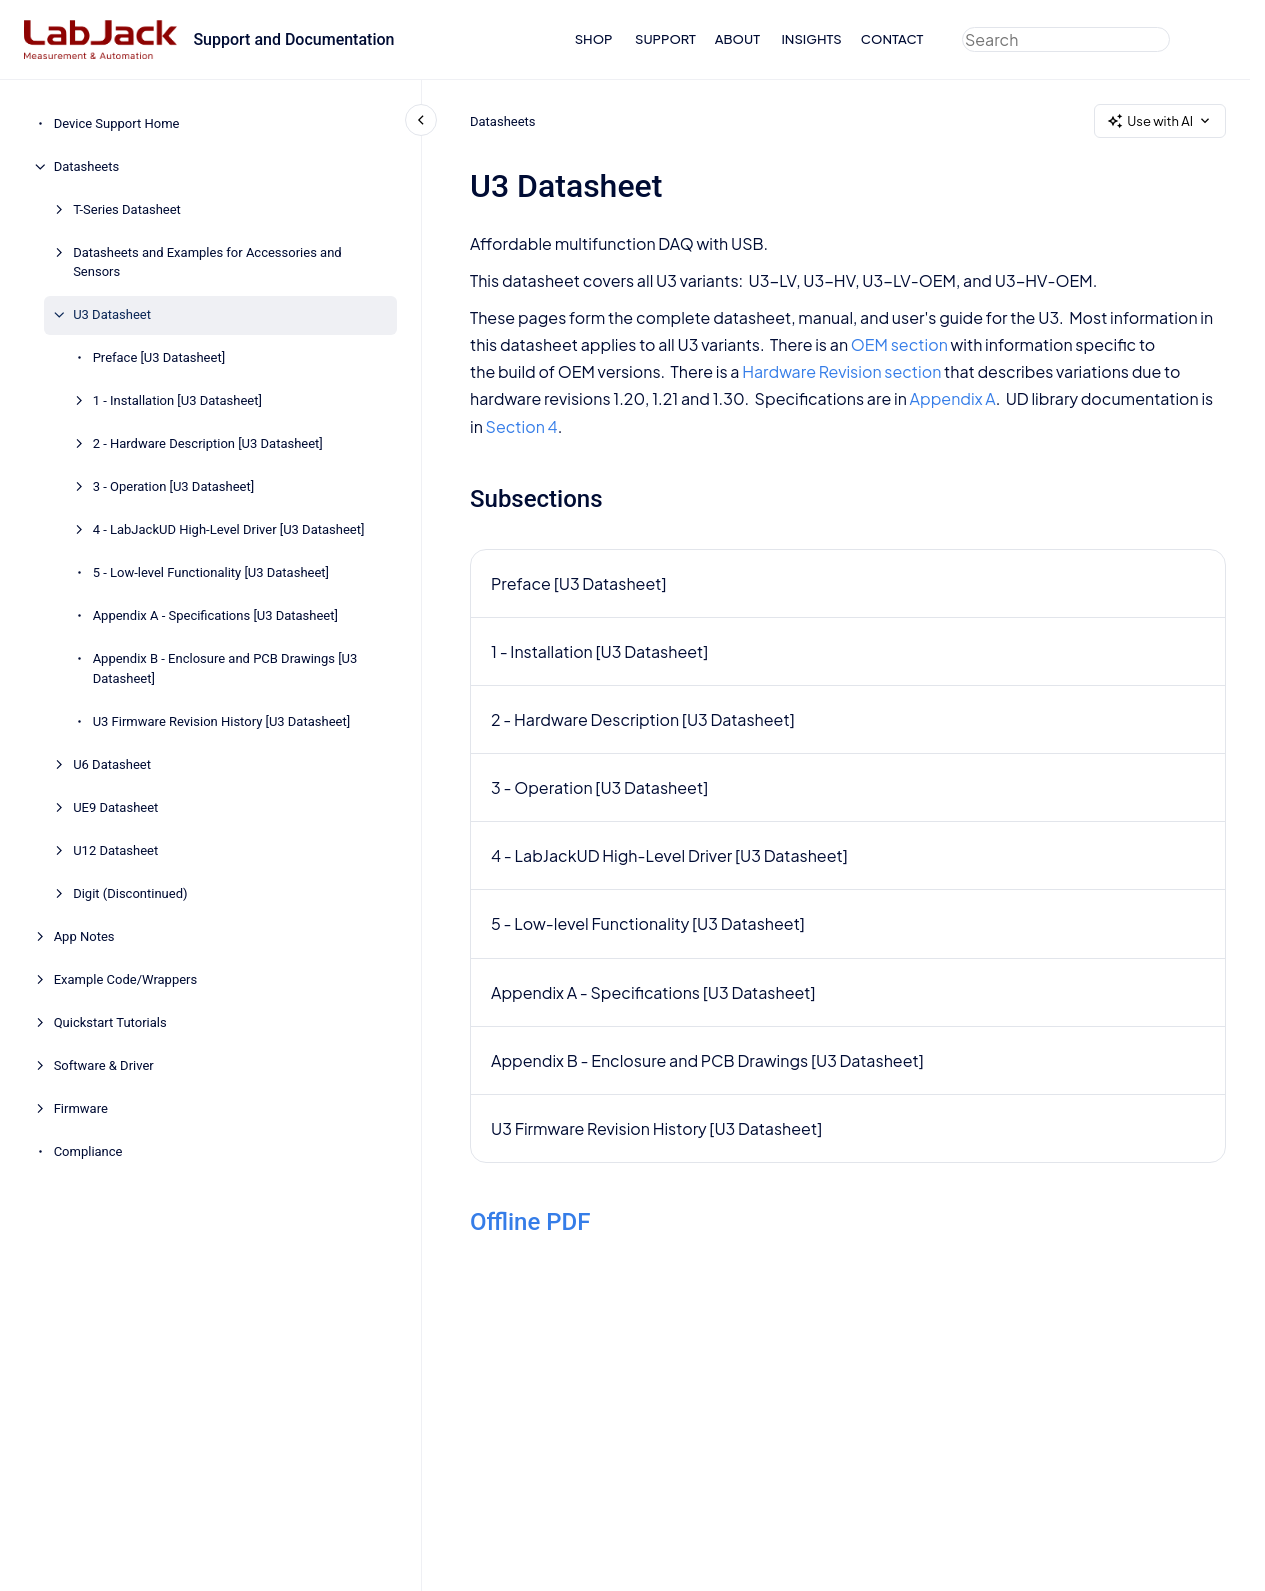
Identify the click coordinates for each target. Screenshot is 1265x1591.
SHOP (594, 39)
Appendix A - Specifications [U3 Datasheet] (215, 615)
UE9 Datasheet (115, 807)
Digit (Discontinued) (130, 893)
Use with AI (1160, 121)
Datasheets (87, 166)
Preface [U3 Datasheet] (159, 357)
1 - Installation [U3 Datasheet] (177, 400)
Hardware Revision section (841, 371)
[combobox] (1066, 39)
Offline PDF (530, 1222)
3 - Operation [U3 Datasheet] (174, 486)
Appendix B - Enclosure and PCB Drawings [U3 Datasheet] (225, 668)
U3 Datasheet (112, 314)
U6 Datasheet (112, 764)
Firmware (81, 1108)
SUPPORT (665, 39)
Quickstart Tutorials (110, 1022)
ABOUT (737, 39)
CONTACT (892, 39)
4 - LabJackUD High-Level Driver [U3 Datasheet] (229, 529)
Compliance (88, 1151)
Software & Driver (104, 1065)
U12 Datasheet (115, 850)
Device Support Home (117, 123)
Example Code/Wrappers (126, 979)
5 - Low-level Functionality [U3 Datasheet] (211, 572)
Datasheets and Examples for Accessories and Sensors (207, 262)
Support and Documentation (293, 39)
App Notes (84, 936)
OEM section (898, 344)
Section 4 (521, 426)
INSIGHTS (811, 39)
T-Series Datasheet (127, 209)
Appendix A (952, 398)
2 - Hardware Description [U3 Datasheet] (208, 443)
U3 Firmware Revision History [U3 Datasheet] (221, 721)
